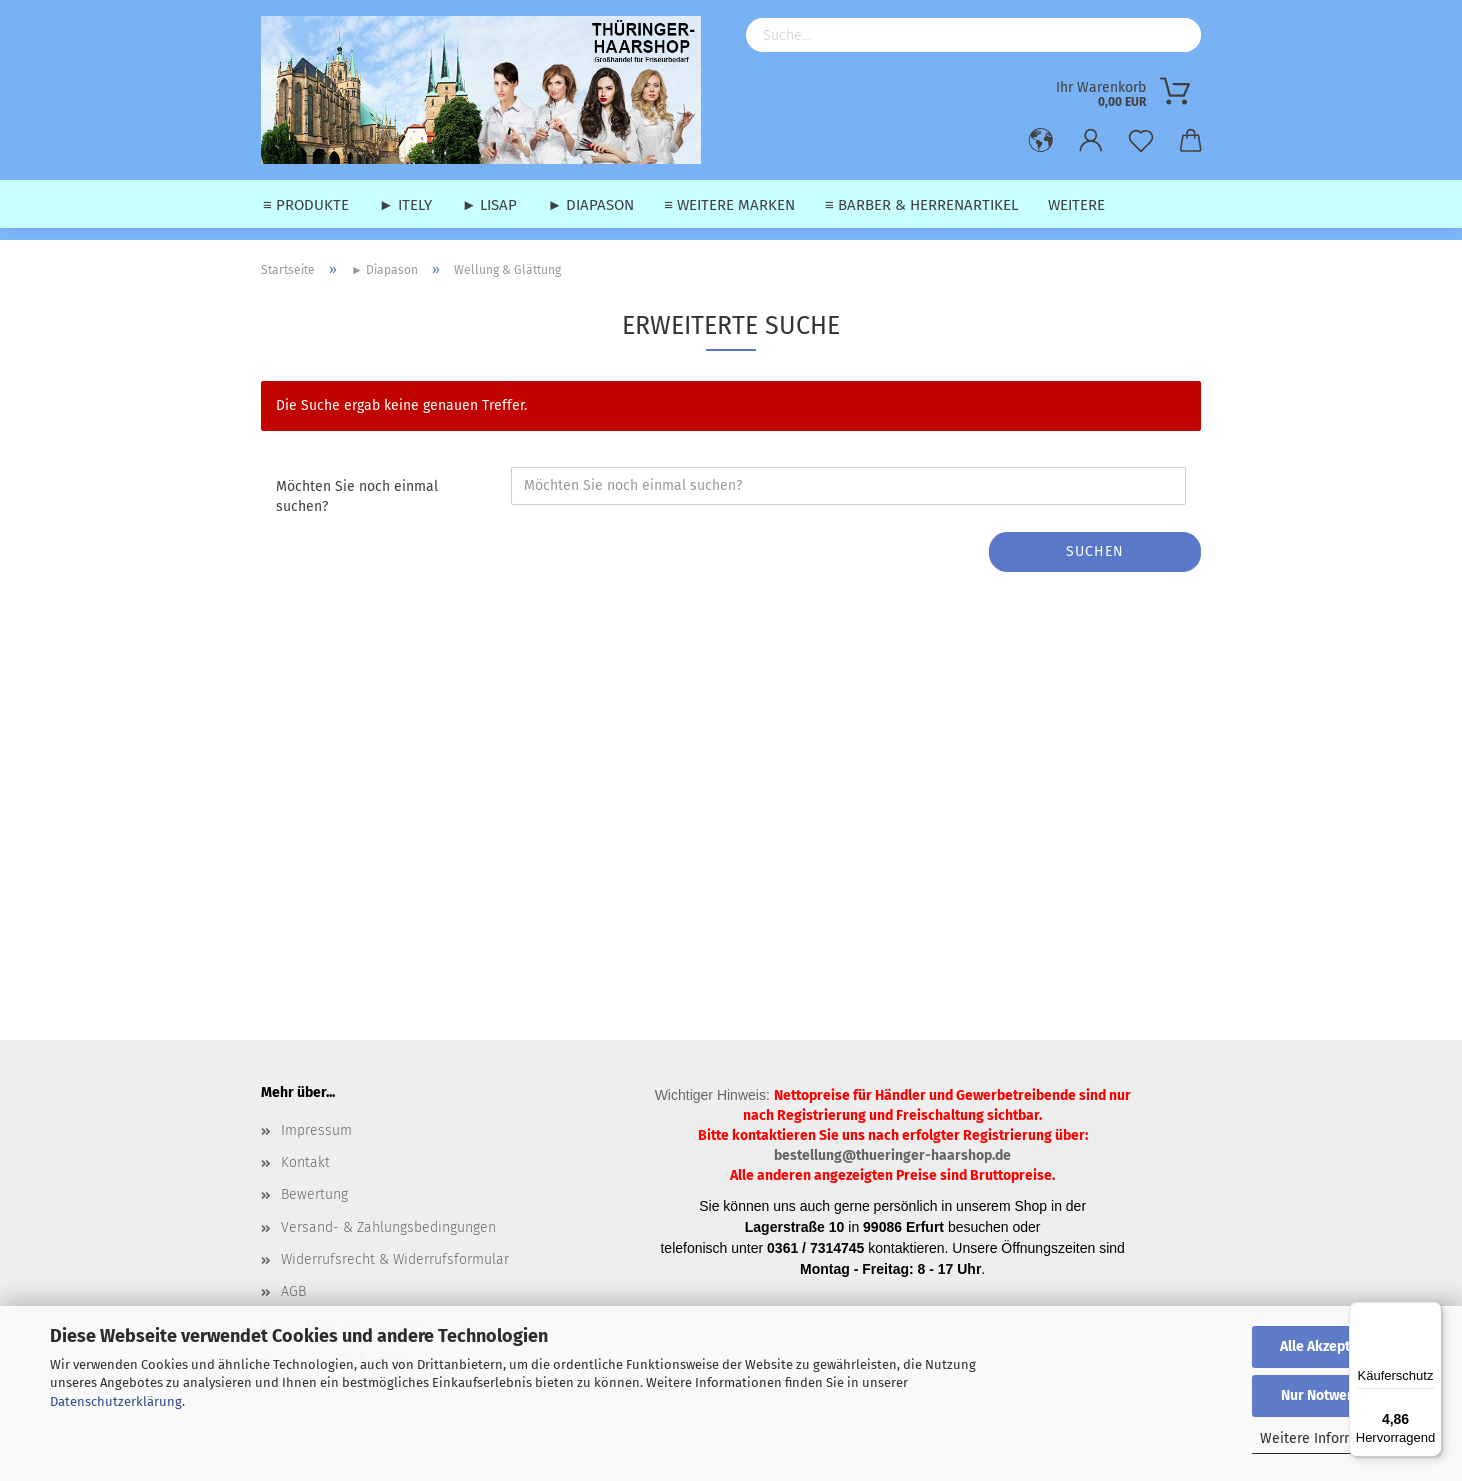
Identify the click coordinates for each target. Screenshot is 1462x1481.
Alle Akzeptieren (1332, 1346)
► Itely (405, 205)
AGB (293, 1291)
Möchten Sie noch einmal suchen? (357, 496)
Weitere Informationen (1332, 1438)
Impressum (316, 1130)
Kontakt (305, 1162)
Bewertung (314, 1194)
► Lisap (490, 205)
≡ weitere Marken (729, 205)
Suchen (1095, 551)
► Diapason (590, 205)
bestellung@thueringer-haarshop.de (892, 1155)
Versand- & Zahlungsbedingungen (388, 1227)
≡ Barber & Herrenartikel (921, 205)
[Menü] (1430, 1314)
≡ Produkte (306, 205)
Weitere (1076, 205)
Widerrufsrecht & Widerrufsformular (395, 1259)
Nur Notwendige (1332, 1395)
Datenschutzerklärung (116, 1401)
